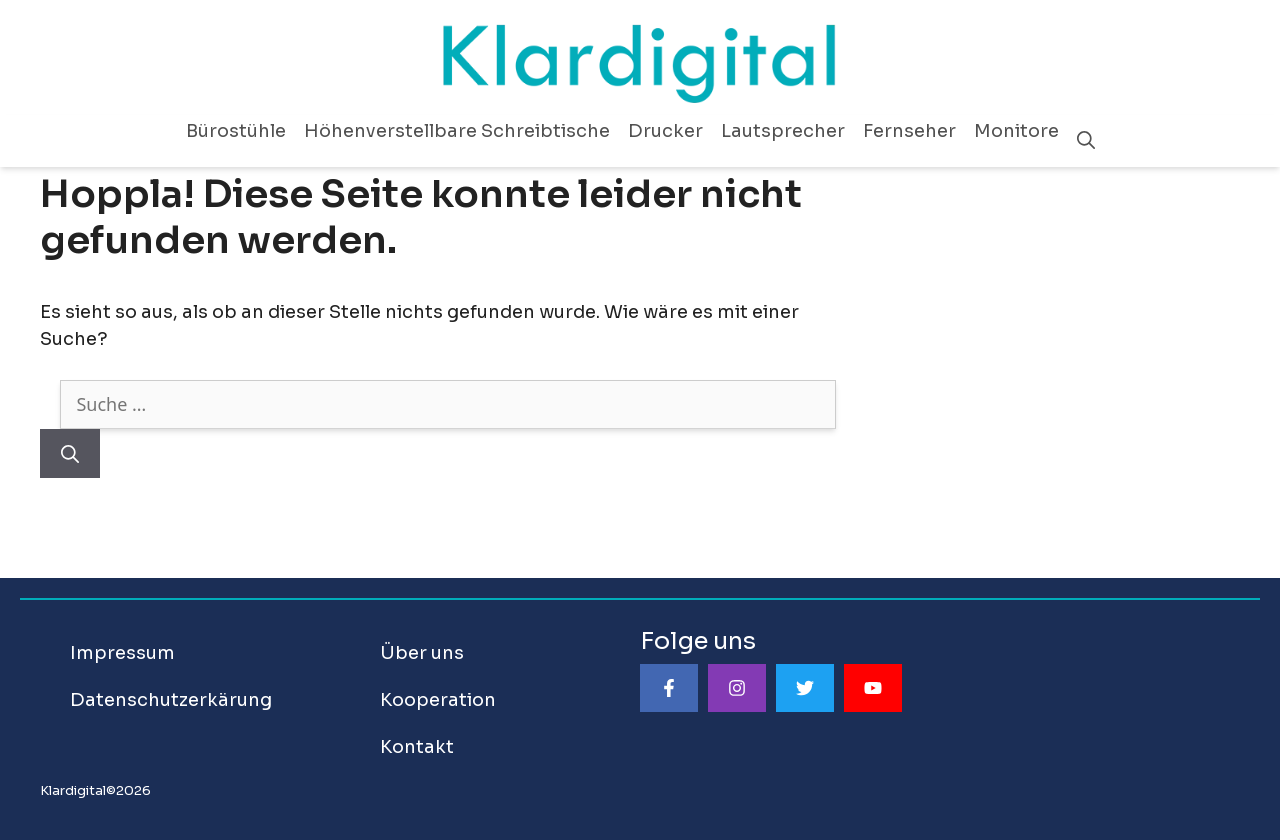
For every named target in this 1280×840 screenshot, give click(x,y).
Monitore (1016, 131)
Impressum (122, 653)
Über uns (422, 653)
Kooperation (438, 700)
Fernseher (909, 131)
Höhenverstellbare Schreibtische (457, 131)
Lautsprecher (783, 131)
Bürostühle (236, 131)
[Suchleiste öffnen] (1086, 141)
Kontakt (417, 747)
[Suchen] (70, 453)
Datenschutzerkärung (171, 700)
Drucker (665, 131)
